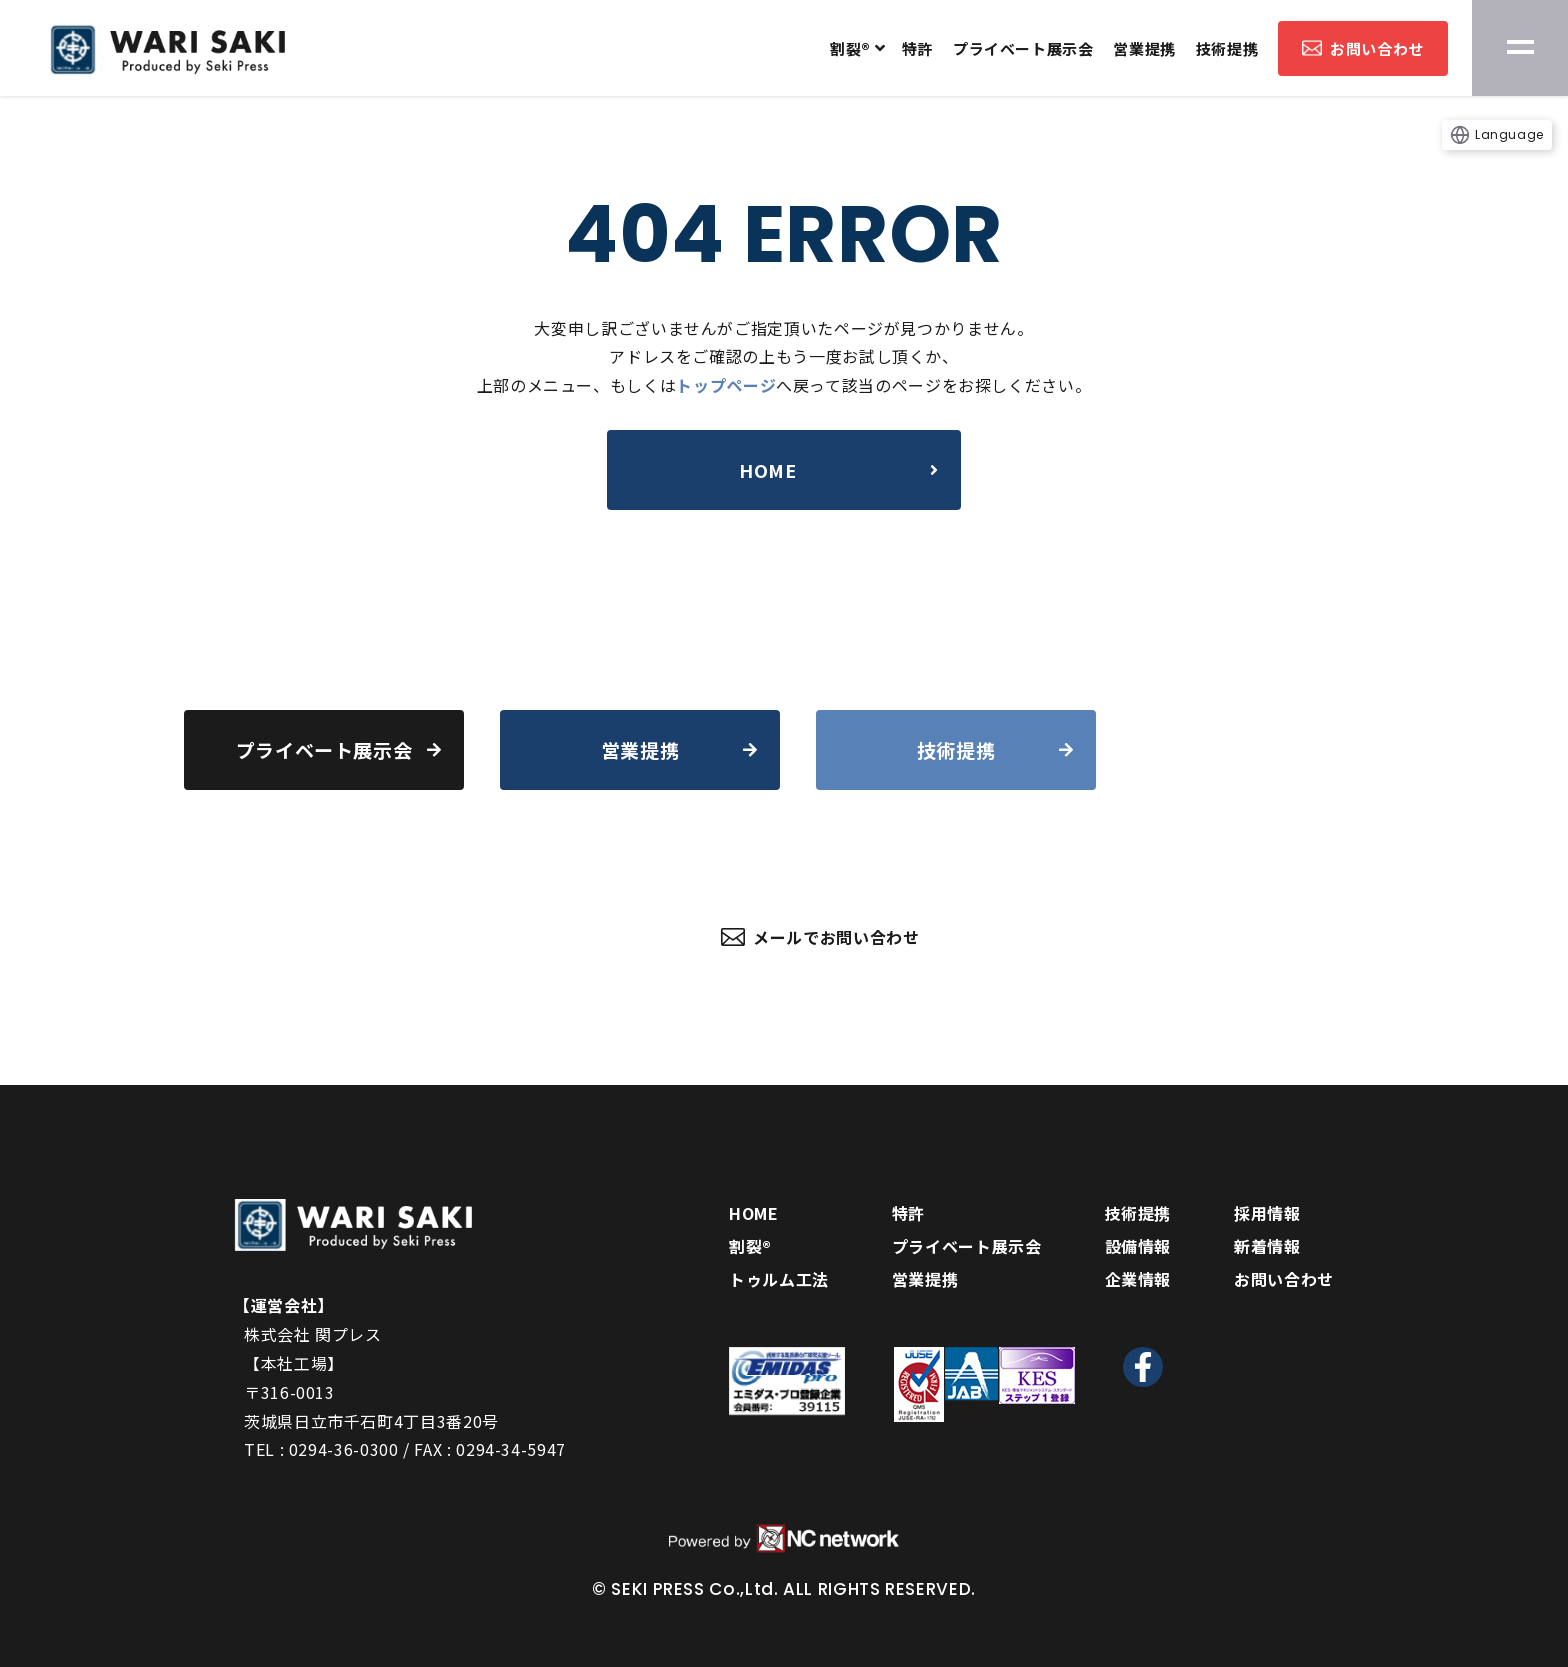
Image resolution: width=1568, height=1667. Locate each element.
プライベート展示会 (1023, 48)
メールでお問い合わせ (820, 937)
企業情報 (1138, 1279)
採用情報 (1267, 1213)
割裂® (850, 48)
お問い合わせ (1363, 48)
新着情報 (1267, 1246)
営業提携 (1144, 48)
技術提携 (1227, 48)
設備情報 (1138, 1246)
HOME (754, 1213)
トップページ (726, 385)
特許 (917, 48)
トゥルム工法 (779, 1279)
